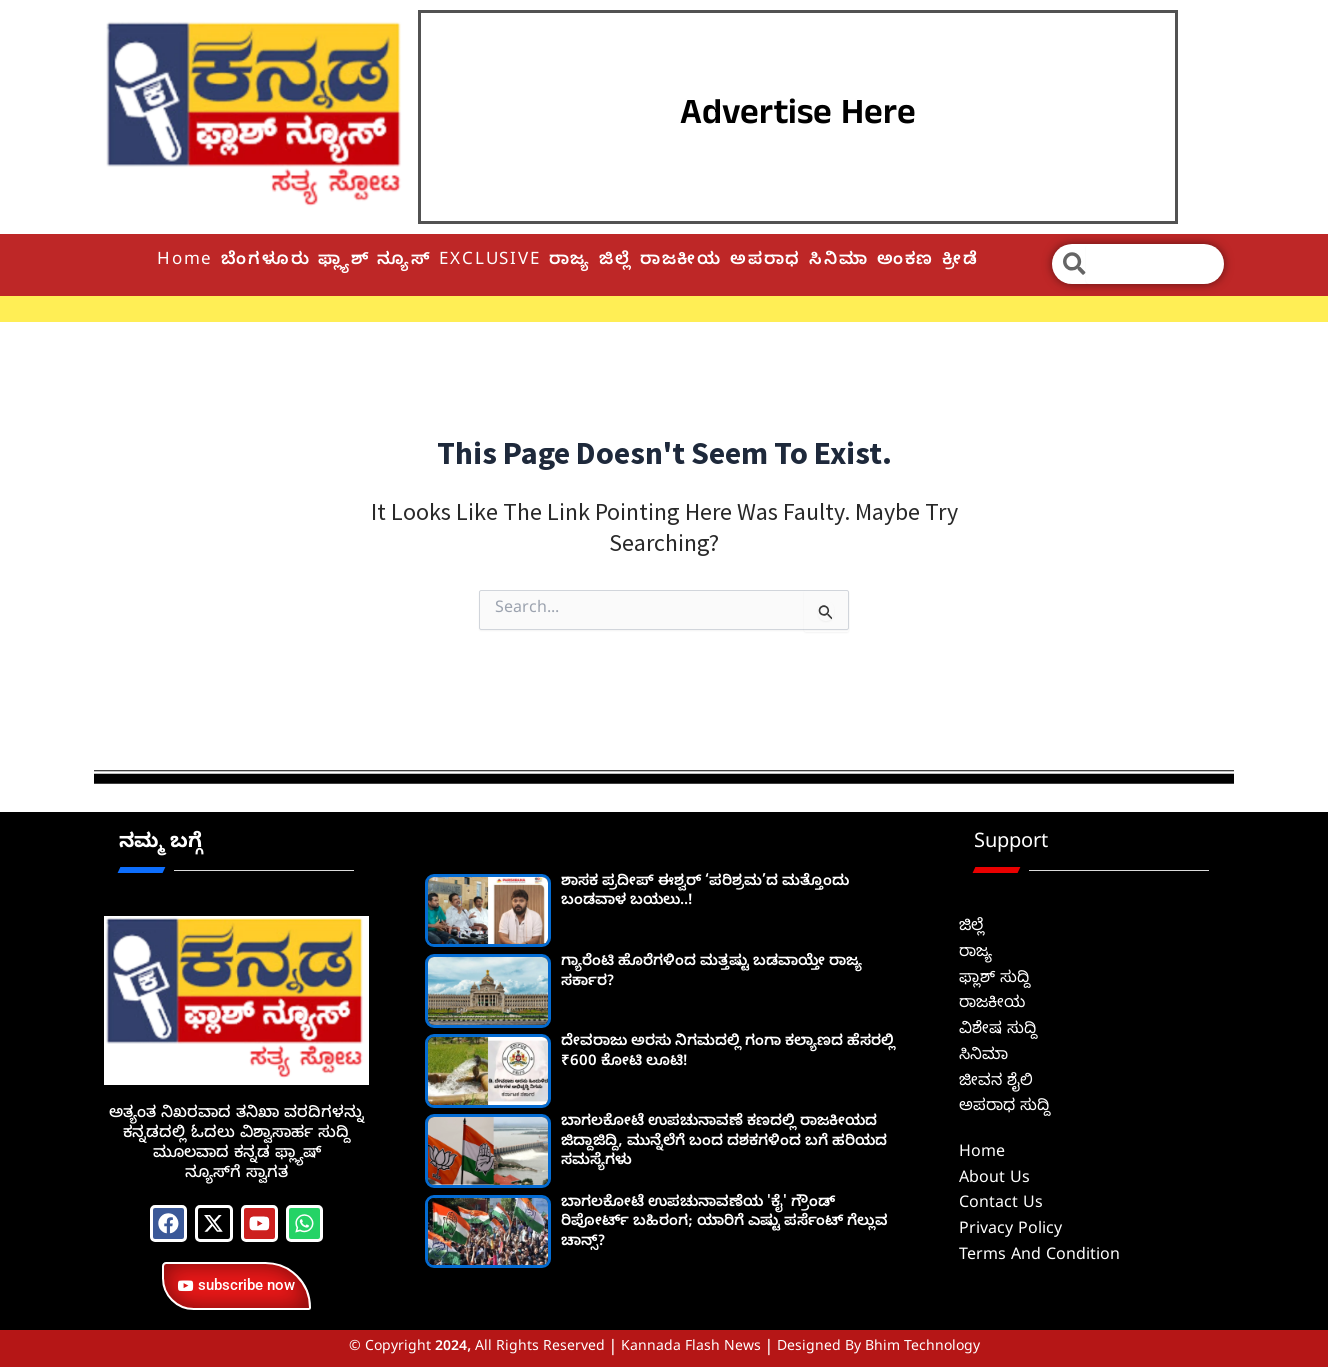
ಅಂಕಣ (905, 261)
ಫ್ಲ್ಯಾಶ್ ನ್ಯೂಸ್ (374, 261)
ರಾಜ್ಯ (570, 261)
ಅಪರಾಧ (765, 261)
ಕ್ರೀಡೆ (960, 261)
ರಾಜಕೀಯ (681, 261)
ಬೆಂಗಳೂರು (265, 261)
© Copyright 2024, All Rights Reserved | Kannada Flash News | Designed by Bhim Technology (664, 1348)
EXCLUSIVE (489, 261)
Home (185, 261)
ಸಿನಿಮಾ (838, 261)
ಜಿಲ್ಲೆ (615, 261)
